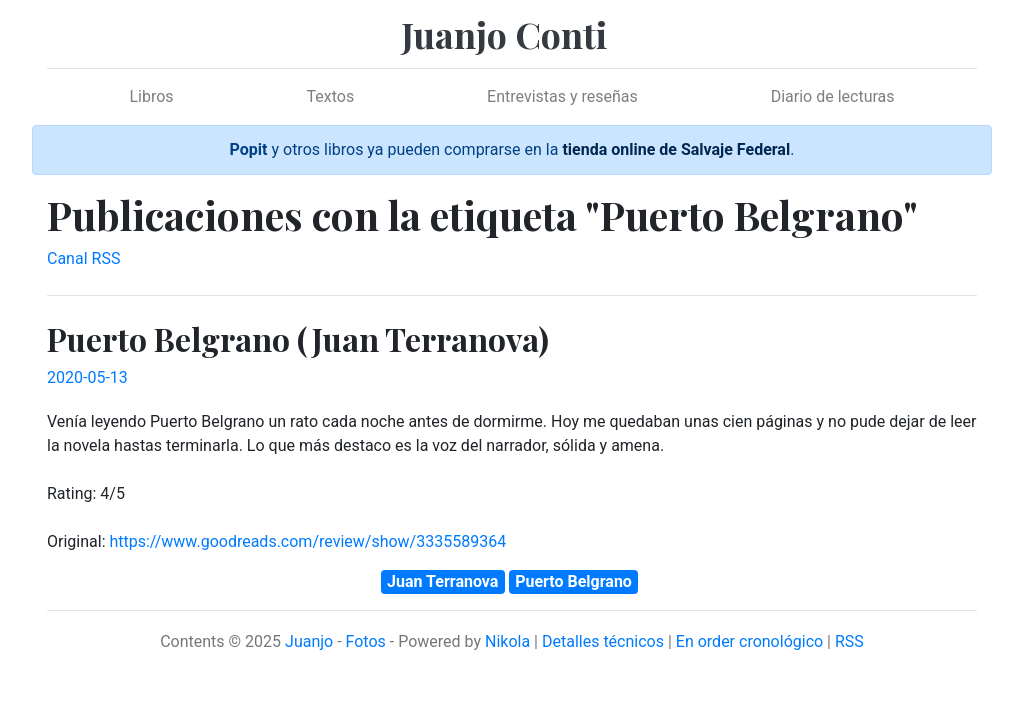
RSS (849, 641)
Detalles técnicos (603, 641)
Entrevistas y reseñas (562, 96)
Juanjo (309, 641)
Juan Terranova (442, 581)
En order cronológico (749, 641)
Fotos (366, 641)
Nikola (507, 641)
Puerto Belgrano (573, 581)
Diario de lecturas (833, 96)
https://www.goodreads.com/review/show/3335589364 (307, 541)
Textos (331, 96)
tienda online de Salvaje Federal (676, 149)
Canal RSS (83, 258)
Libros (151, 96)
